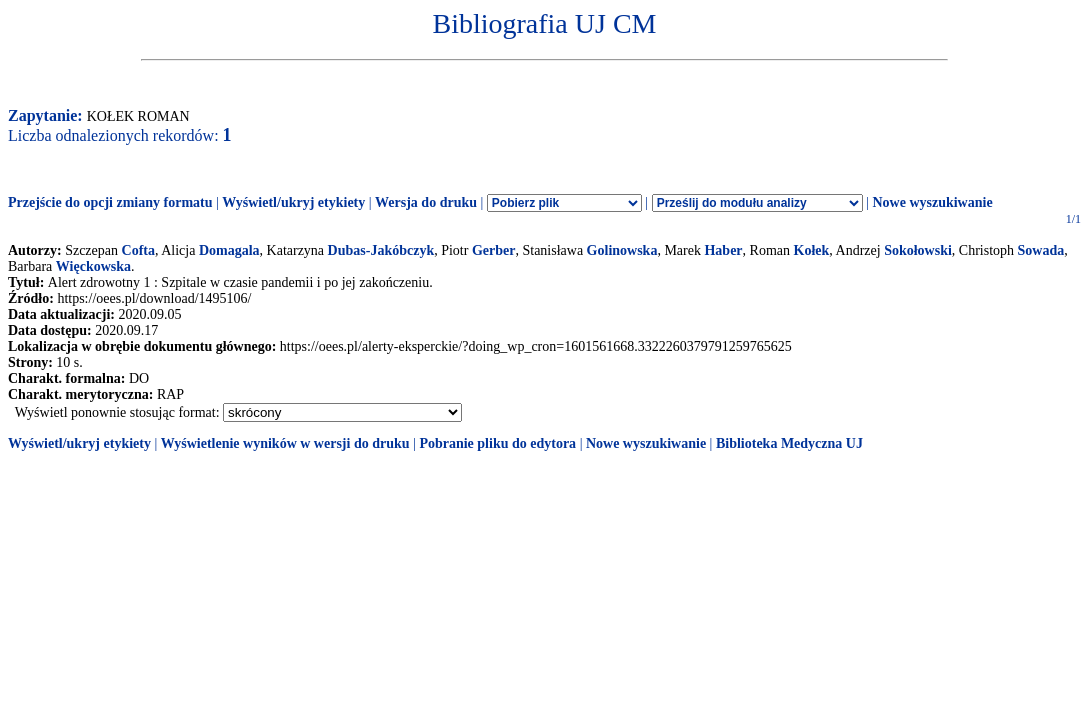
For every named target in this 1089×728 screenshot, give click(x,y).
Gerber (494, 250)
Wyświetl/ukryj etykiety (293, 202)
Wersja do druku (426, 202)
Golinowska (622, 250)
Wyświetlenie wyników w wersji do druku (285, 443)
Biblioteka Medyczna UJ (789, 443)
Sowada (1041, 250)
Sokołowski (918, 250)
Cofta (138, 250)
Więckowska (93, 266)
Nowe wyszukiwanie (932, 202)
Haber (723, 250)
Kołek (812, 250)
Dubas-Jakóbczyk (381, 250)
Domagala (229, 250)
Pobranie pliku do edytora (497, 443)
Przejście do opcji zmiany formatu (110, 202)
